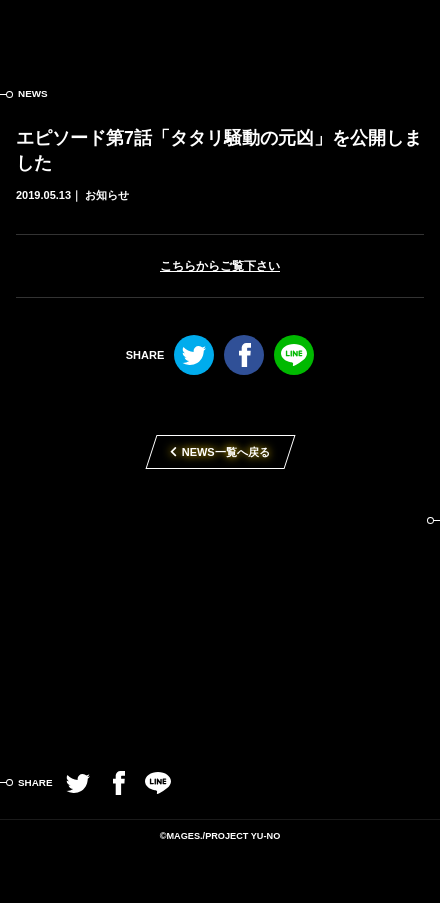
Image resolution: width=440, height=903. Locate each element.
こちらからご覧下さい (220, 266)
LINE (294, 355)
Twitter (194, 355)
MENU (410, 30)
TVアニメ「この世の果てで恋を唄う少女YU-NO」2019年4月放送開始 (220, 621)
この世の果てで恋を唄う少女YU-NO (220, 30)
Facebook (244, 355)
